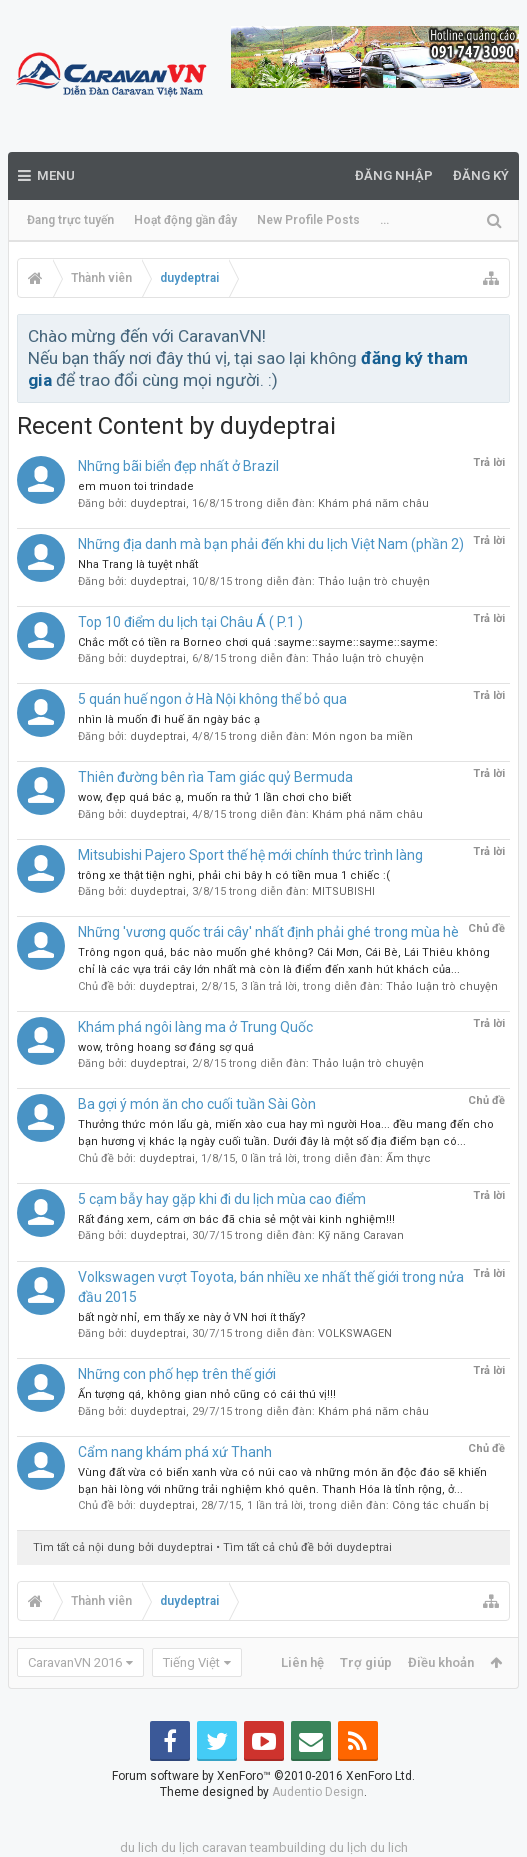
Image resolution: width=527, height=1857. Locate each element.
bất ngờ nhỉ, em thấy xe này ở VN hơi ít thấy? (192, 1317)
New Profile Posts (308, 220)
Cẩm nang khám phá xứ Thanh (175, 1452)
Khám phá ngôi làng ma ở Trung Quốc (195, 1027)
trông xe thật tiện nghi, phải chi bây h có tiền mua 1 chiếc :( (234, 875)
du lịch (180, 1847)
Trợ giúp (366, 1662)
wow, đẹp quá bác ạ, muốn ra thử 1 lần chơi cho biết (214, 797)
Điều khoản (441, 1662)
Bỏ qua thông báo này (496, 335)
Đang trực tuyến (70, 220)
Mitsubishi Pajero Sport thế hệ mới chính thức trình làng (250, 855)
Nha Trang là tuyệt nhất (138, 564)
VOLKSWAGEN (355, 1333)
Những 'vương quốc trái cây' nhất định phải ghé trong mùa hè (268, 932)
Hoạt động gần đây (185, 220)
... (384, 220)
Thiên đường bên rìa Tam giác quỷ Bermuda (215, 777)
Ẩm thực (408, 1158)
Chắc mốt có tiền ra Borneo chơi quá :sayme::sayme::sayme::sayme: (258, 642)
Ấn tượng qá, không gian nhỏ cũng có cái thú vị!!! (207, 1394)
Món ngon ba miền (362, 736)
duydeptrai (158, 503)
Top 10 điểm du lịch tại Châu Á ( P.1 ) (190, 622)
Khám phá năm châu (373, 503)
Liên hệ (302, 1662)
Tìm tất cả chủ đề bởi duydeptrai (307, 1547)
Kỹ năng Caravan (361, 1235)
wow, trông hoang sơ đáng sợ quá (166, 1047)
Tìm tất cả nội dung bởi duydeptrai (123, 1547)
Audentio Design (318, 1792)
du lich (139, 1847)
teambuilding (288, 1847)
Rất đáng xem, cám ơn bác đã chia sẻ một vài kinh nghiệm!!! (236, 1219)
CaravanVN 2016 (75, 1662)
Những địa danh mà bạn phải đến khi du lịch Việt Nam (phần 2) (271, 544)
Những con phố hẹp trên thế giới (177, 1374)
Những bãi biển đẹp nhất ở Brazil (178, 466)
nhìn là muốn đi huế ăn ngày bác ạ (169, 719)
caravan (224, 1847)
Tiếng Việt (191, 1662)
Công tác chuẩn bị (440, 1505)
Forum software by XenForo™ (263, 1776)
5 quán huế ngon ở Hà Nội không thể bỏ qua (212, 699)
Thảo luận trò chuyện (374, 581)
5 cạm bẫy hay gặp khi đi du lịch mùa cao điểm (222, 1199)
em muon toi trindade (136, 486)
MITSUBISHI (343, 891)
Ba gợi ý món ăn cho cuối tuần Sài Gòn (197, 1104)
